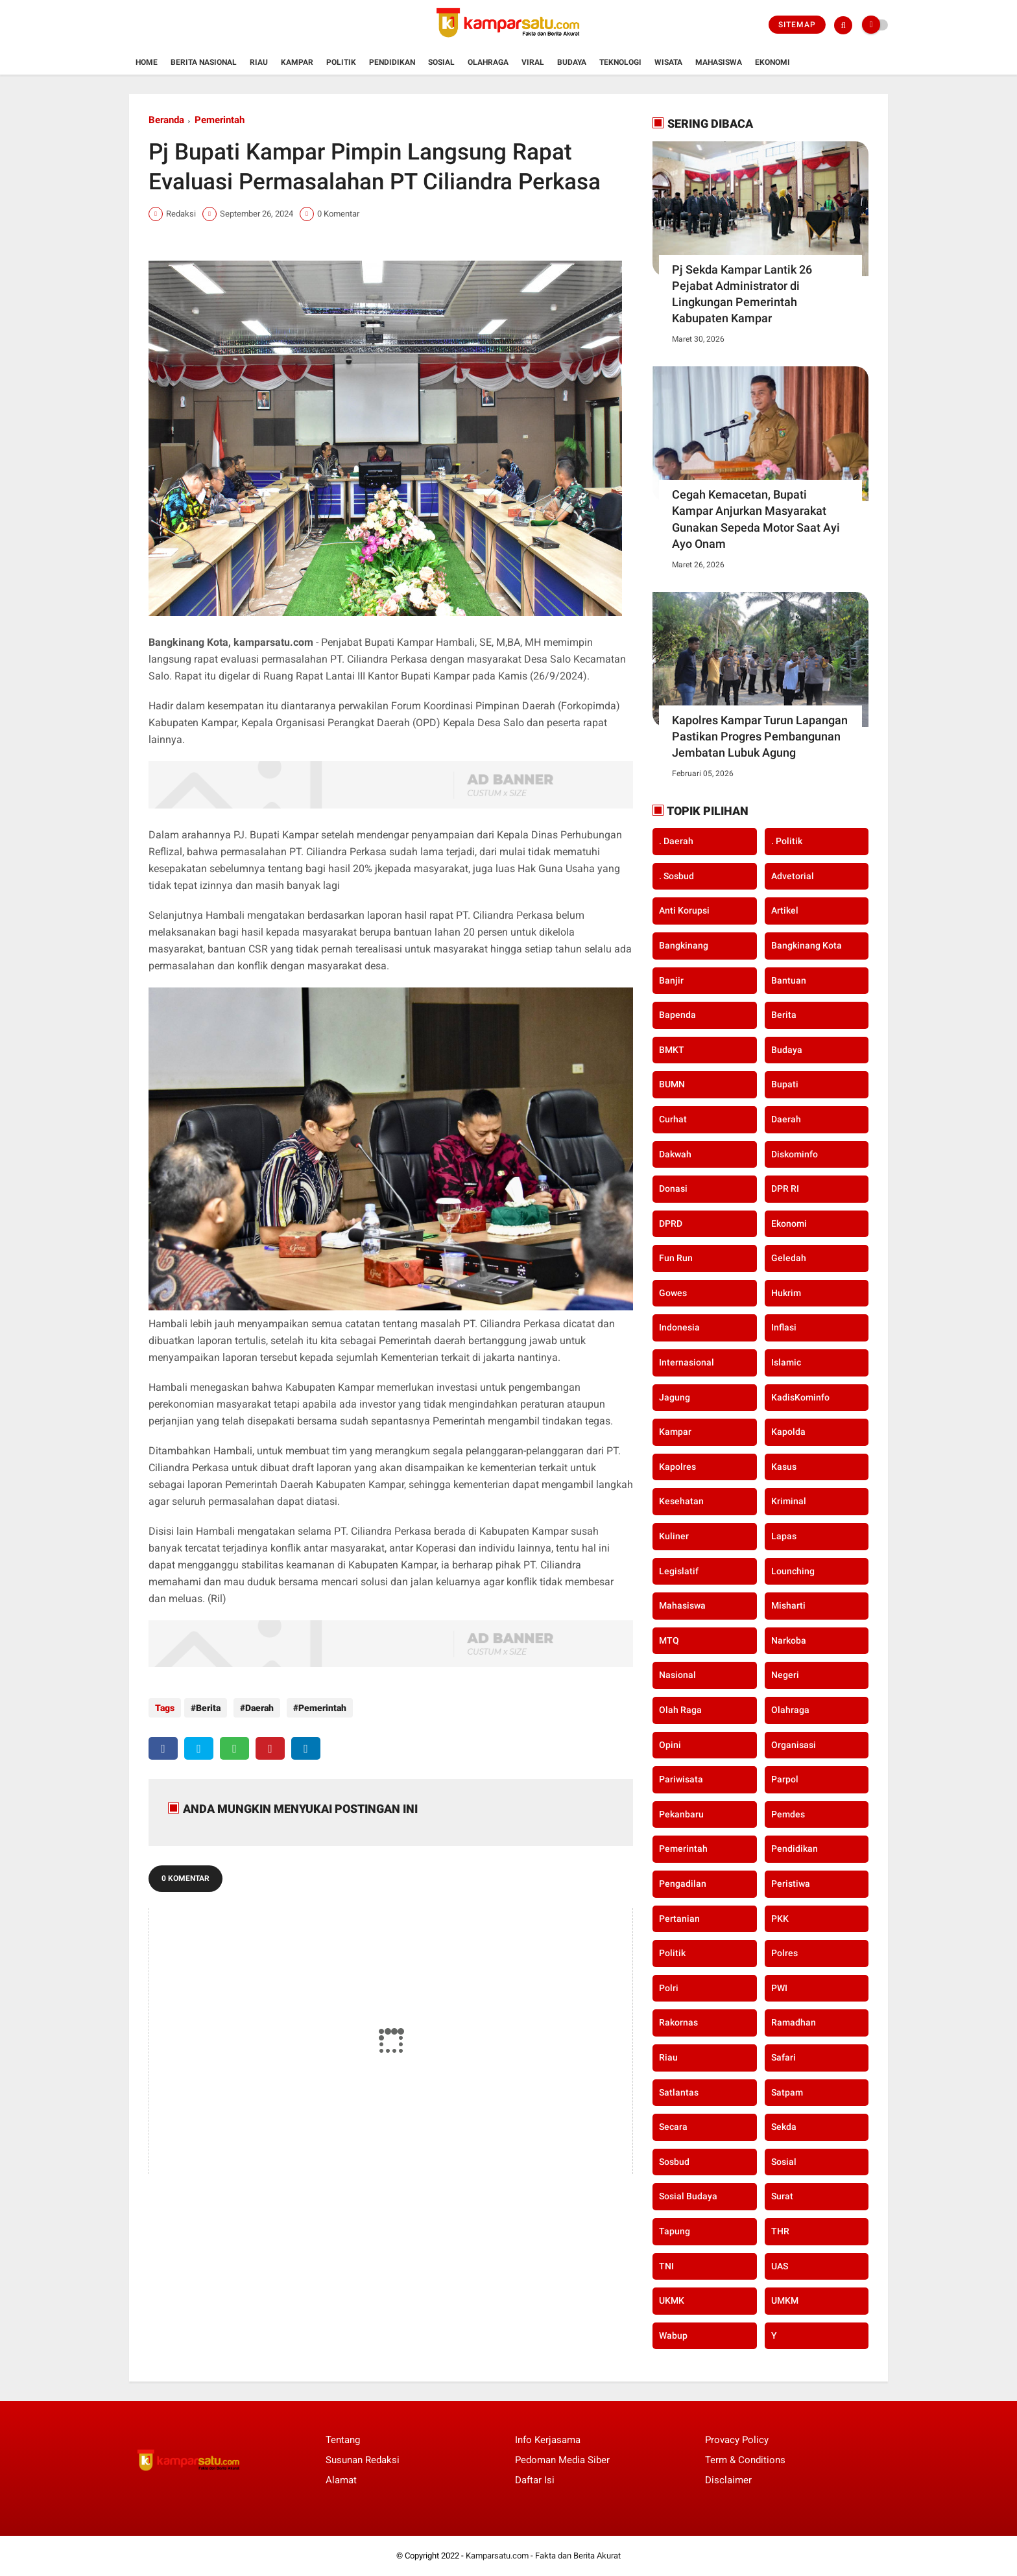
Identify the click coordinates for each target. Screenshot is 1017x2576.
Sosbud (674, 2162)
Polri (668, 1988)
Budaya (571, 62)
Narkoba (788, 1640)
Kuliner (674, 1536)
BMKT (671, 1050)
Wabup (673, 2335)
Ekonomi (772, 62)
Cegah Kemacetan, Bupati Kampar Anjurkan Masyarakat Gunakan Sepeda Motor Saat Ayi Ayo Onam (756, 519)
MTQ (669, 1640)
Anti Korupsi (684, 910)
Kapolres (677, 1466)
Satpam (787, 2092)
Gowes (673, 1293)
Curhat (673, 1119)
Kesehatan (681, 1501)
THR (780, 2231)
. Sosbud (676, 876)
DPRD (670, 1223)
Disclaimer (728, 2480)
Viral (532, 62)
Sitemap (797, 24)
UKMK (671, 2300)
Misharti (788, 1605)
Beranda (166, 120)
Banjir (671, 980)
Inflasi (783, 1327)
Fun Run (676, 1258)
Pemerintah (220, 120)
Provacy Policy (737, 2440)
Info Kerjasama (547, 2440)
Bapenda (677, 1015)
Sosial (441, 62)
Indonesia (679, 1327)
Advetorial (792, 876)
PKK (780, 1918)
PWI (779, 1988)
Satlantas (679, 2092)
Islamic (786, 1362)
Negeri (785, 1675)
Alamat (341, 2480)
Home (147, 62)
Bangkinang (683, 945)
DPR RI (785, 1188)
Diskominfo (794, 1154)
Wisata (668, 62)
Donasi (673, 1188)
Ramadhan (793, 2022)
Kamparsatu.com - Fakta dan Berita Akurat (543, 2555)
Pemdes (788, 1814)
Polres (784, 1953)
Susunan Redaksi (363, 2460)
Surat (782, 2196)
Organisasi (793, 1745)
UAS (779, 2266)
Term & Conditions (745, 2460)
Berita (208, 1708)
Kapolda (788, 1431)
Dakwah (675, 1154)
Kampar (297, 62)
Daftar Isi (535, 2480)
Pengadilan (682, 1883)
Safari (783, 2057)
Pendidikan (392, 62)
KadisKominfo (800, 1397)
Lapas (783, 1536)
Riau (259, 62)
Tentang (343, 2440)
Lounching (793, 1571)
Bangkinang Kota (806, 945)
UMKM (784, 2300)
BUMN (672, 1084)
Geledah (788, 1258)
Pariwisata (681, 1779)
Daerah (256, 1708)
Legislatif (679, 1571)
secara (673, 2126)
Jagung (674, 1397)
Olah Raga (680, 1710)
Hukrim (786, 1293)
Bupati (784, 1084)
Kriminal (788, 1501)
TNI (666, 2266)
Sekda (783, 2126)
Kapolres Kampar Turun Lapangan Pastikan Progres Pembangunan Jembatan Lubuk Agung (760, 736)
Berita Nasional (204, 62)
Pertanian (679, 1918)
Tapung (674, 2231)
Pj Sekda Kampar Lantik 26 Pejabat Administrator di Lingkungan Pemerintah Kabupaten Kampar (742, 294)
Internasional (686, 1362)
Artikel (784, 910)
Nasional (677, 1675)
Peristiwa (790, 1883)
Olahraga (488, 62)
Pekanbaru (681, 1814)
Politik (341, 62)
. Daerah (676, 841)
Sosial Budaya (688, 2196)
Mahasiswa (718, 62)
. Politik (786, 841)
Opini (670, 1745)
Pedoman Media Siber (562, 2460)
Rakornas (678, 2022)
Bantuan (788, 980)
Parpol (784, 1779)
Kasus (783, 1466)
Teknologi (620, 62)
